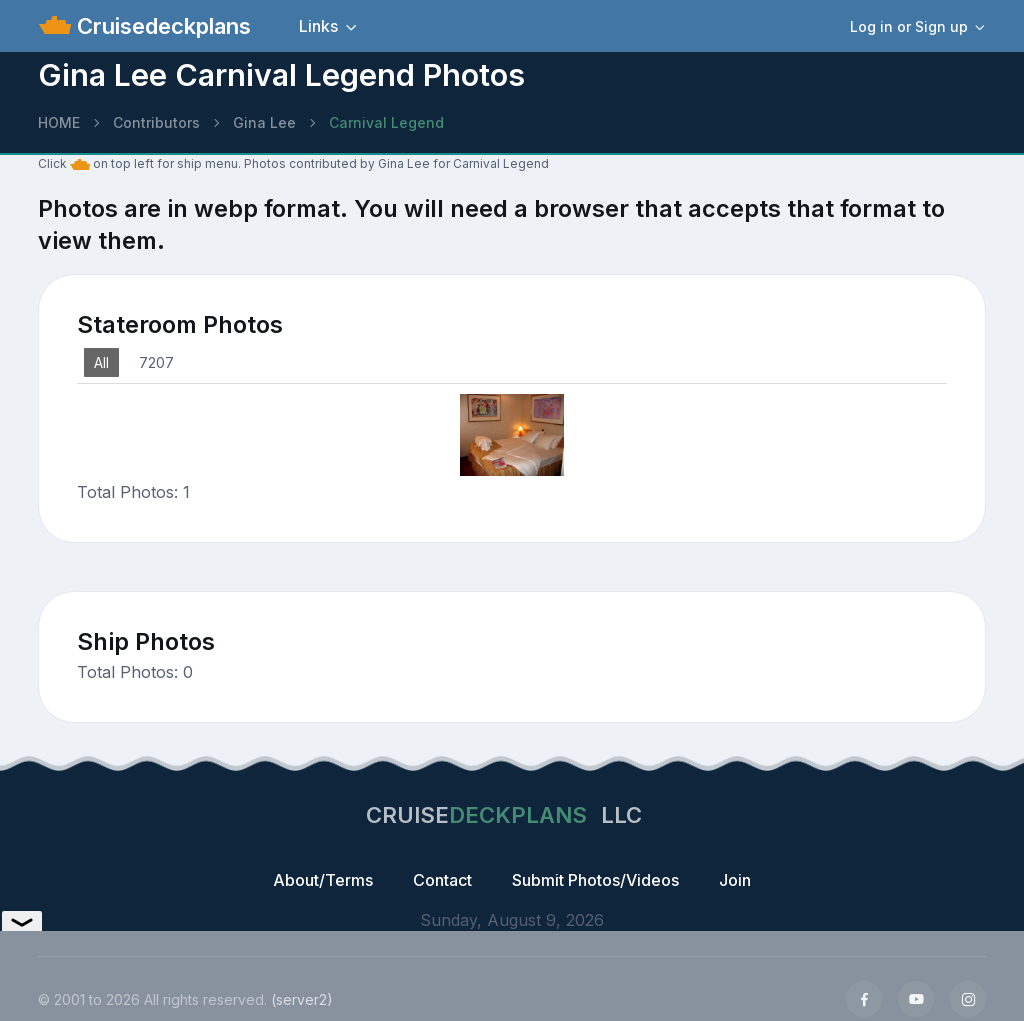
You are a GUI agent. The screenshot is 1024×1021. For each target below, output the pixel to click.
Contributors (156, 122)
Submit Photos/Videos (595, 880)
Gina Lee (264, 122)
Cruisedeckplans (161, 26)
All (101, 362)
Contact (442, 880)
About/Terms (323, 880)
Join (735, 880)
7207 (156, 362)
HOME (59, 122)
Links (318, 26)
